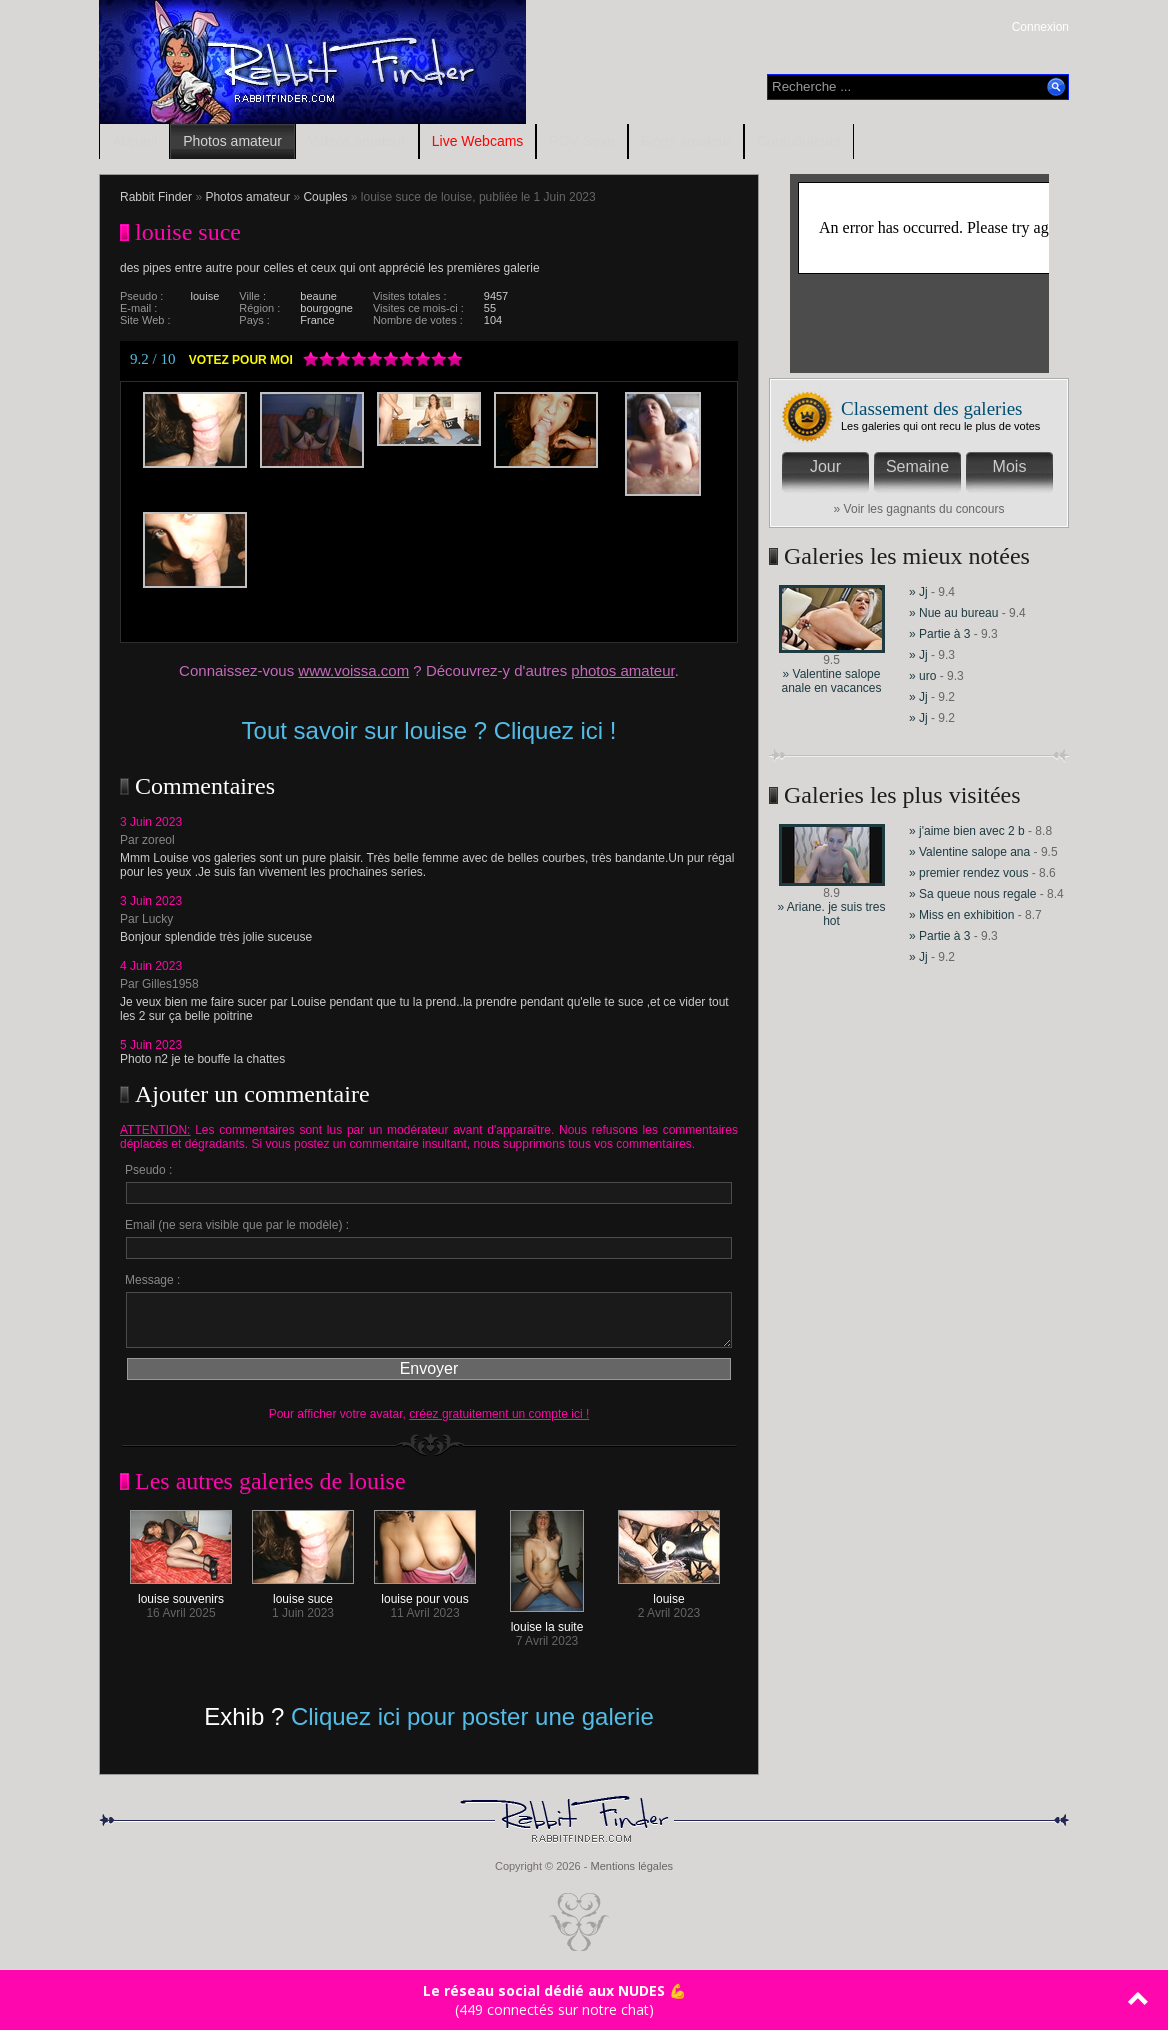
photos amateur (622, 670)
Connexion (1040, 27)
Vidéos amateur (357, 141)
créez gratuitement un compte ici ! (499, 1414)
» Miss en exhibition (963, 915)
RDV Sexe (581, 141)
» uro (922, 676)
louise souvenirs (181, 1593)
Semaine (917, 466)
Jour (825, 466)
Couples (325, 197)
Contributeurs (799, 141)
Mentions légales (631, 1866)
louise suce (303, 1593)
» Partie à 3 (939, 634)
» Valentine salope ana (969, 852)
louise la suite (547, 1621)
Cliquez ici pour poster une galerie (472, 1716)
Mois (1010, 466)
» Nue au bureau (953, 613)
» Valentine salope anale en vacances (831, 681)
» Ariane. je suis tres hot (831, 914)
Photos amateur (232, 141)
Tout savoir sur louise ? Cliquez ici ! (429, 730)
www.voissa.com (353, 670)
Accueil (134, 141)
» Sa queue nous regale (972, 894)
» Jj (918, 592)
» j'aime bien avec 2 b (967, 831)
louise (669, 1593)
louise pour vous (425, 1593)
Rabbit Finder (156, 197)
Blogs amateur (686, 141)
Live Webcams (478, 141)
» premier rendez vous (968, 873)
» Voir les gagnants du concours (919, 509)
